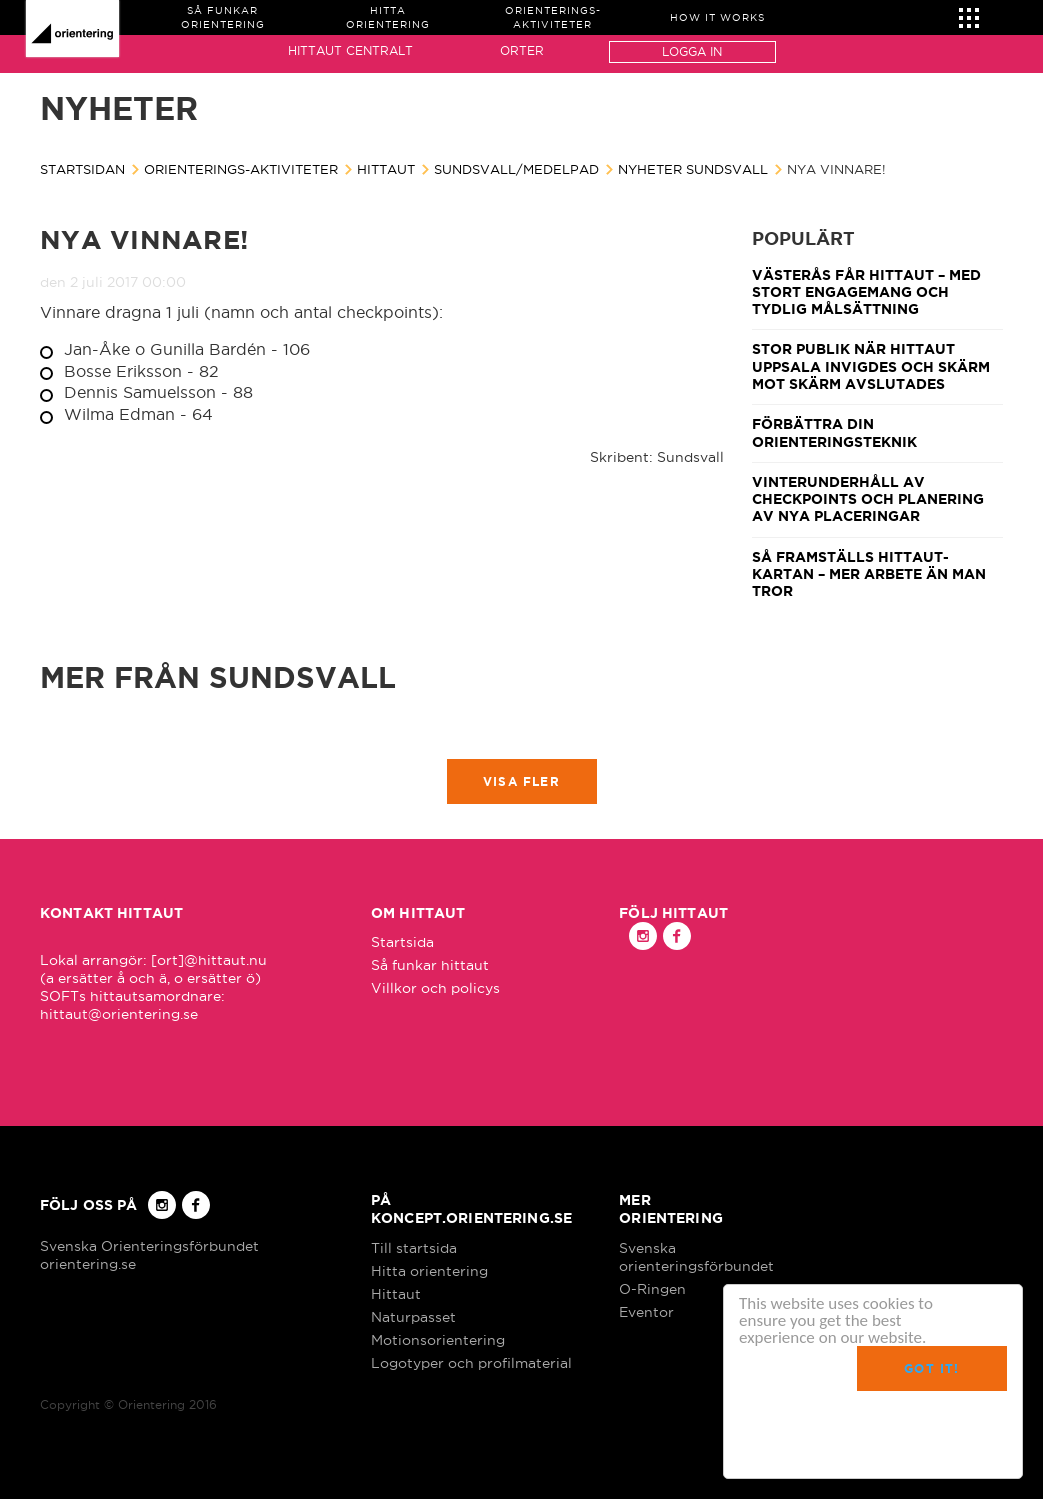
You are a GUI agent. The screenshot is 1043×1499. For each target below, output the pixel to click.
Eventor (646, 1312)
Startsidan (82, 169)
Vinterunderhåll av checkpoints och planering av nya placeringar (868, 499)
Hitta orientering (429, 1271)
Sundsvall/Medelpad (516, 169)
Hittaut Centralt (350, 50)
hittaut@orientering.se (119, 1014)
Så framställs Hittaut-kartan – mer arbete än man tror (869, 574)
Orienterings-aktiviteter (241, 169)
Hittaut (386, 169)
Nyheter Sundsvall (693, 169)
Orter (522, 50)
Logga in (692, 51)
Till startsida (414, 1248)
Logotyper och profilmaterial (471, 1363)
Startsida (402, 942)
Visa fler (521, 781)
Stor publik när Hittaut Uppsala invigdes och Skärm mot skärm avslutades (871, 366)
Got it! (931, 1368)
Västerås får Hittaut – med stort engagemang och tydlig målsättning (866, 292)
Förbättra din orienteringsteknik (834, 432)
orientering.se (88, 1264)
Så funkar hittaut (430, 965)
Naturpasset (413, 1317)
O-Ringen (652, 1289)
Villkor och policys (435, 988)
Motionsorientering (438, 1340)
